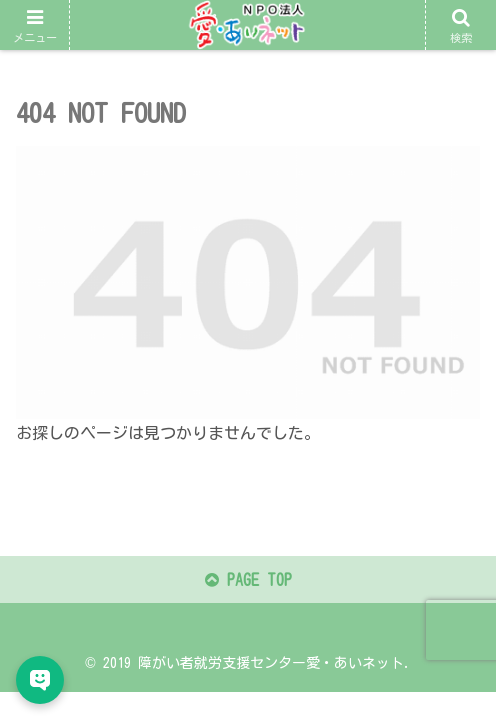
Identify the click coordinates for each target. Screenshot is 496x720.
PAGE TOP (248, 580)
